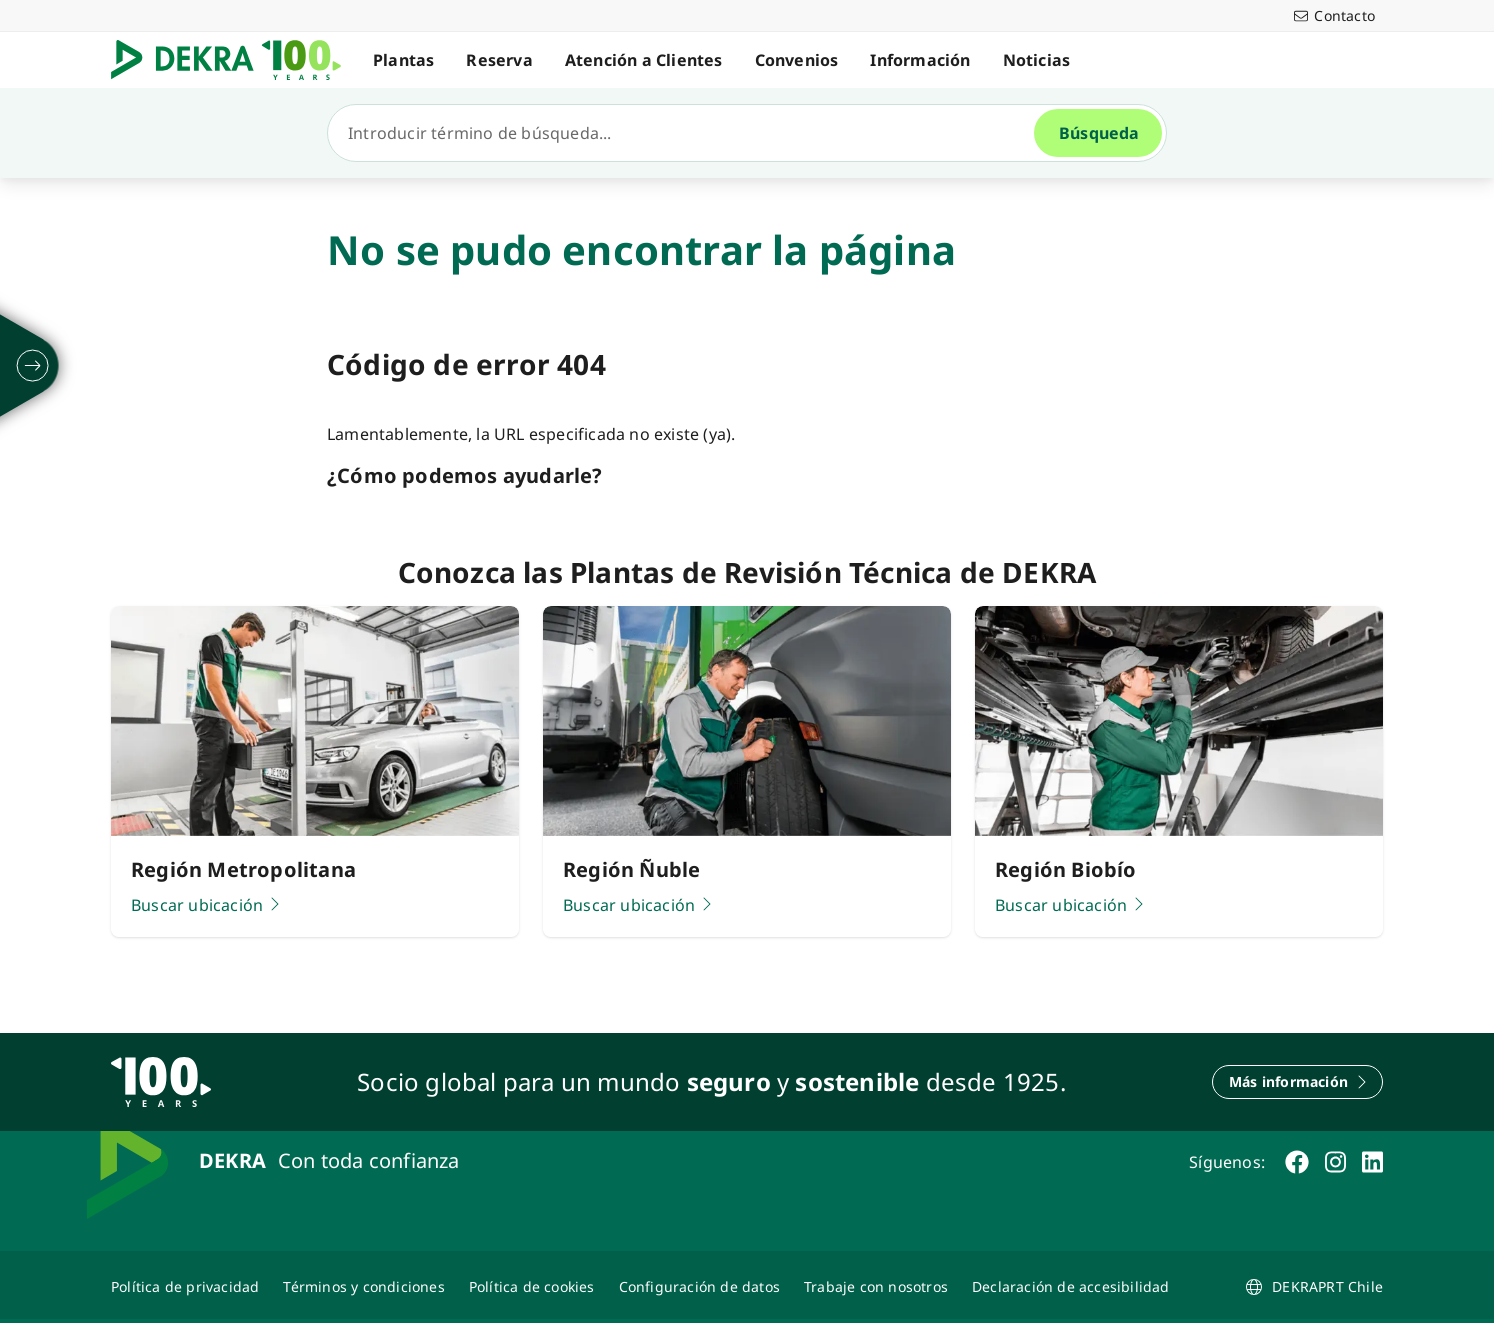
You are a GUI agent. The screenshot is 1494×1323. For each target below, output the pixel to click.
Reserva (499, 60)
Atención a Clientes (644, 60)
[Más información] (1297, 1082)
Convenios (797, 60)
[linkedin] (1372, 1162)
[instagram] (1335, 1162)
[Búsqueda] (689, 133)
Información (920, 60)
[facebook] (1297, 1162)
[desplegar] (33, 366)
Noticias (1037, 60)
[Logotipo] (234, 60)
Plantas (403, 60)
